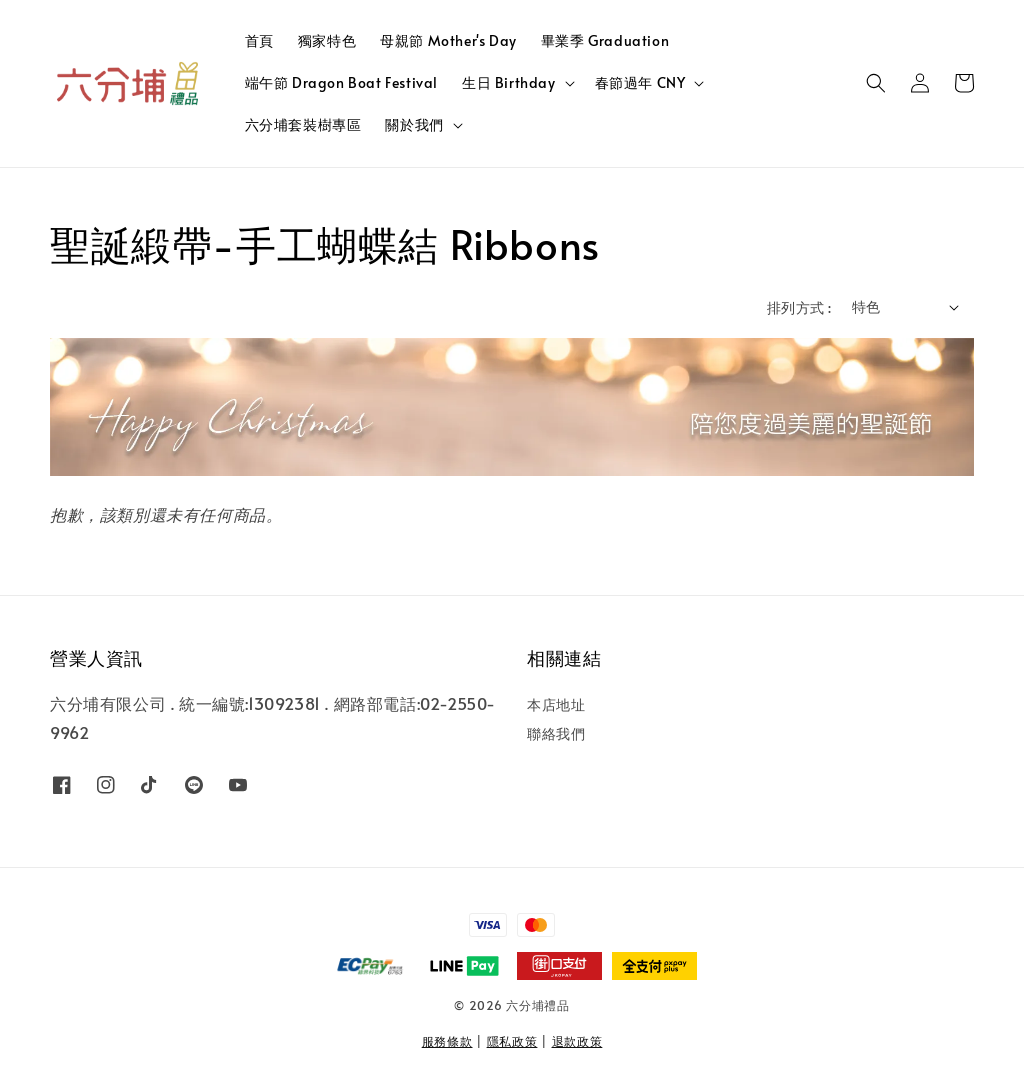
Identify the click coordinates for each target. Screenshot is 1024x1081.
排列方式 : (799, 307)
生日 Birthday (509, 83)
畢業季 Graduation (605, 40)
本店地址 (556, 705)
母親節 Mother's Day (448, 40)
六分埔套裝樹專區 (303, 124)
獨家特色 (327, 40)
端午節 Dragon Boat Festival (341, 82)
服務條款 (447, 1041)
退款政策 (577, 1041)
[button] (876, 83)
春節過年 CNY (640, 83)
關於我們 (414, 125)
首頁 (259, 40)
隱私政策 (512, 1041)
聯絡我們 (556, 733)
